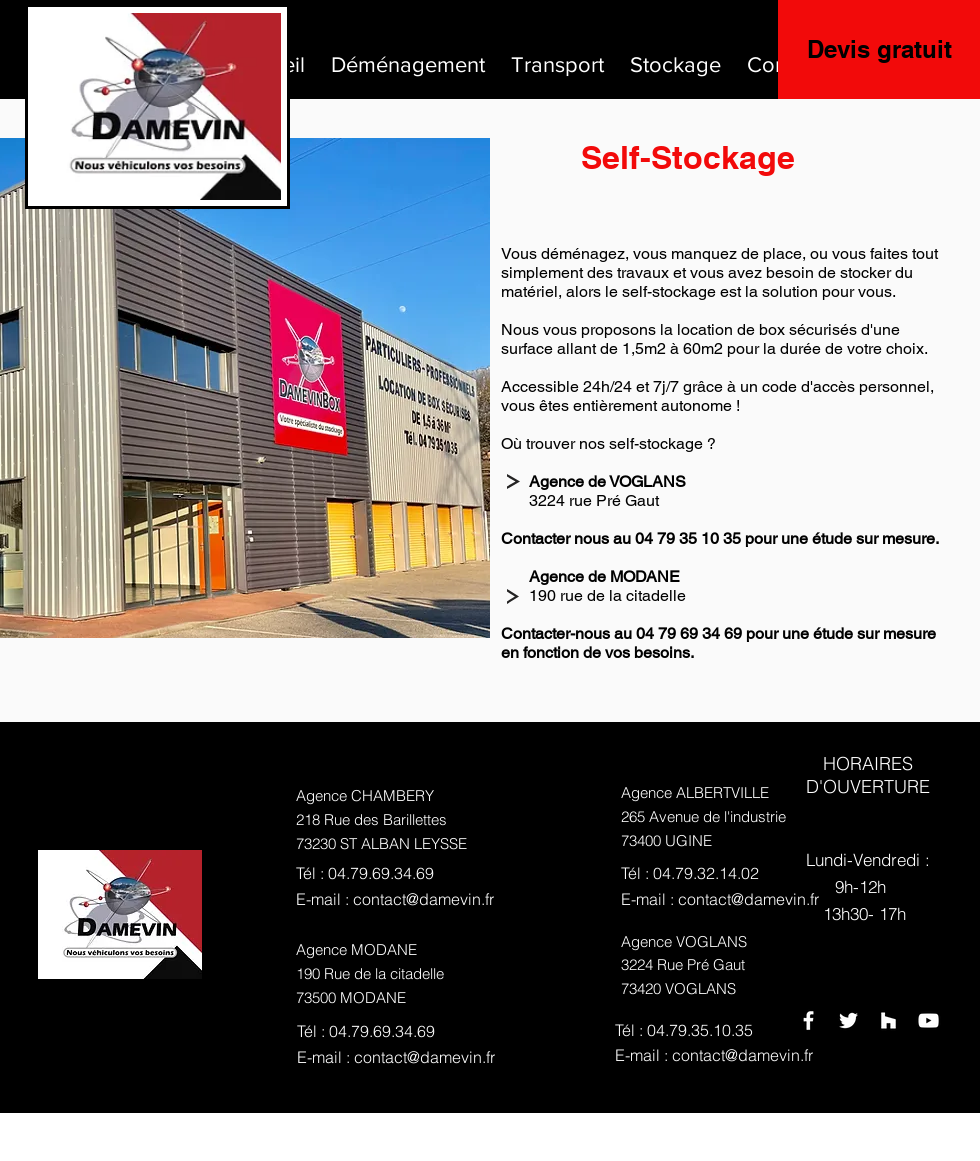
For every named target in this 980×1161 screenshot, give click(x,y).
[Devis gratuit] (879, 49)
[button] (408, 56)
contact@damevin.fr (423, 899)
